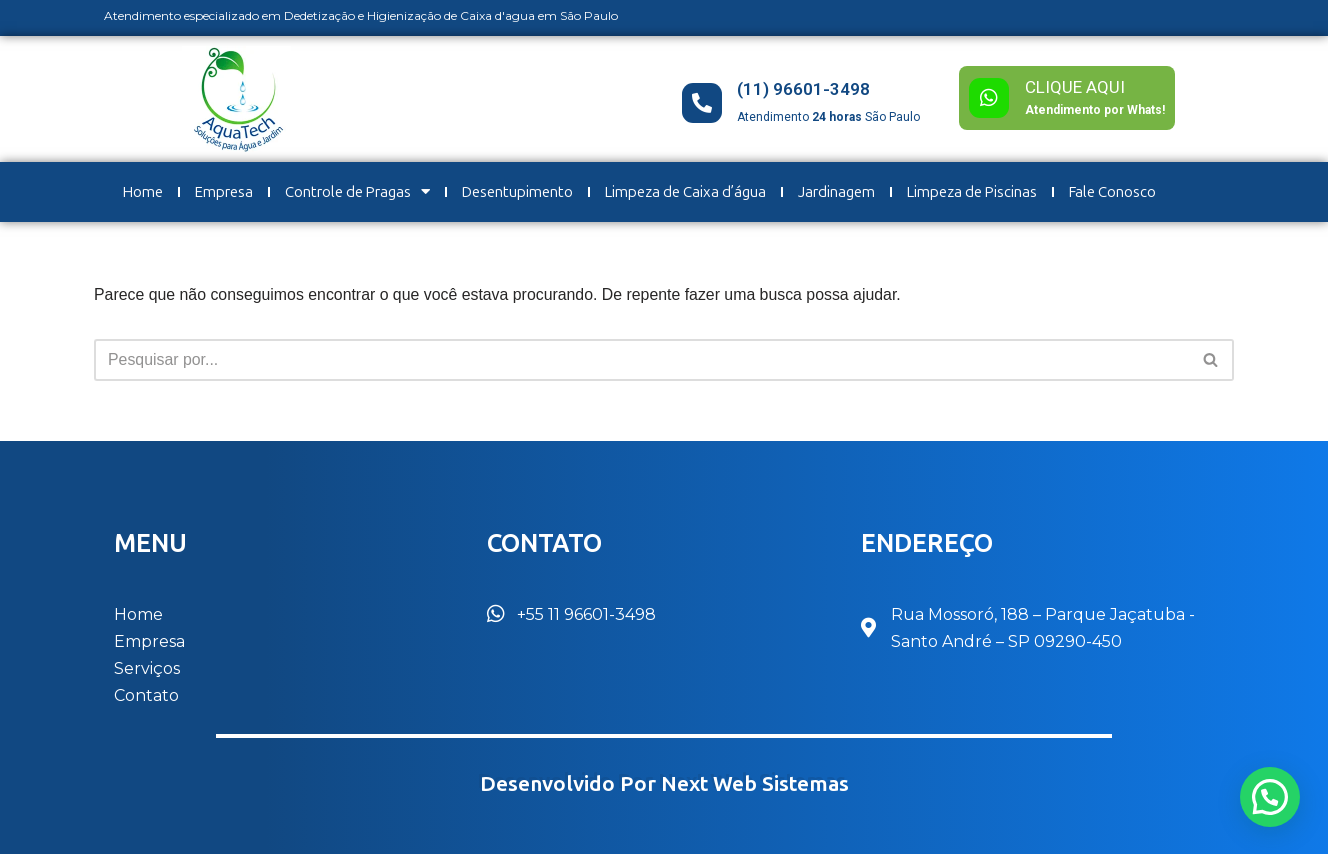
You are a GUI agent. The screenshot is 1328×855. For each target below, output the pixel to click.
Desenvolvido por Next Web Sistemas (664, 784)
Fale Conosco (1112, 192)
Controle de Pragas (357, 191)
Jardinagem (836, 192)
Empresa (224, 192)
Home (143, 192)
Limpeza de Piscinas (972, 192)
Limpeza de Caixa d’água (685, 192)
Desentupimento (517, 192)
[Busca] (641, 360)
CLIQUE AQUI (1075, 87)
